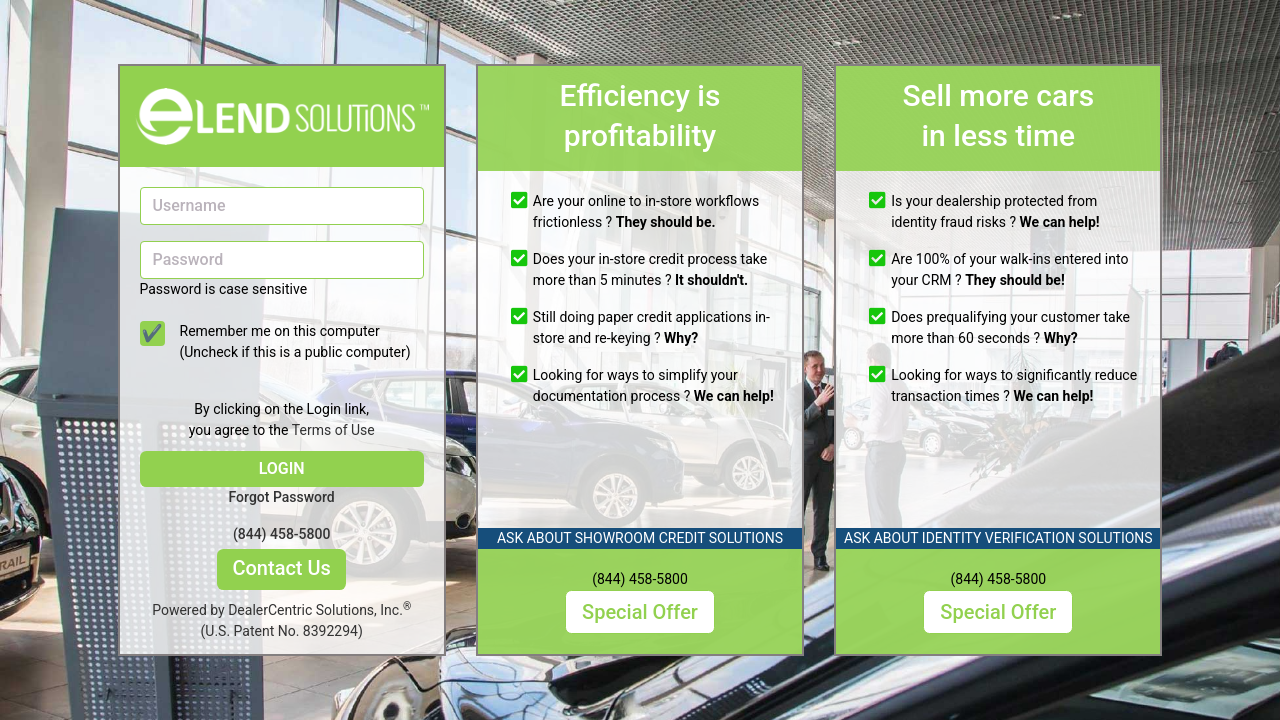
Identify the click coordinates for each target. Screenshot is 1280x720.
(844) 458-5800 (282, 534)
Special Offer (640, 612)
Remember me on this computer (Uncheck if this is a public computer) (295, 341)
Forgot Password (282, 497)
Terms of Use (333, 430)
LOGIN (282, 468)
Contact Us (281, 568)
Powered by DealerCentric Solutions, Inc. (281, 621)
